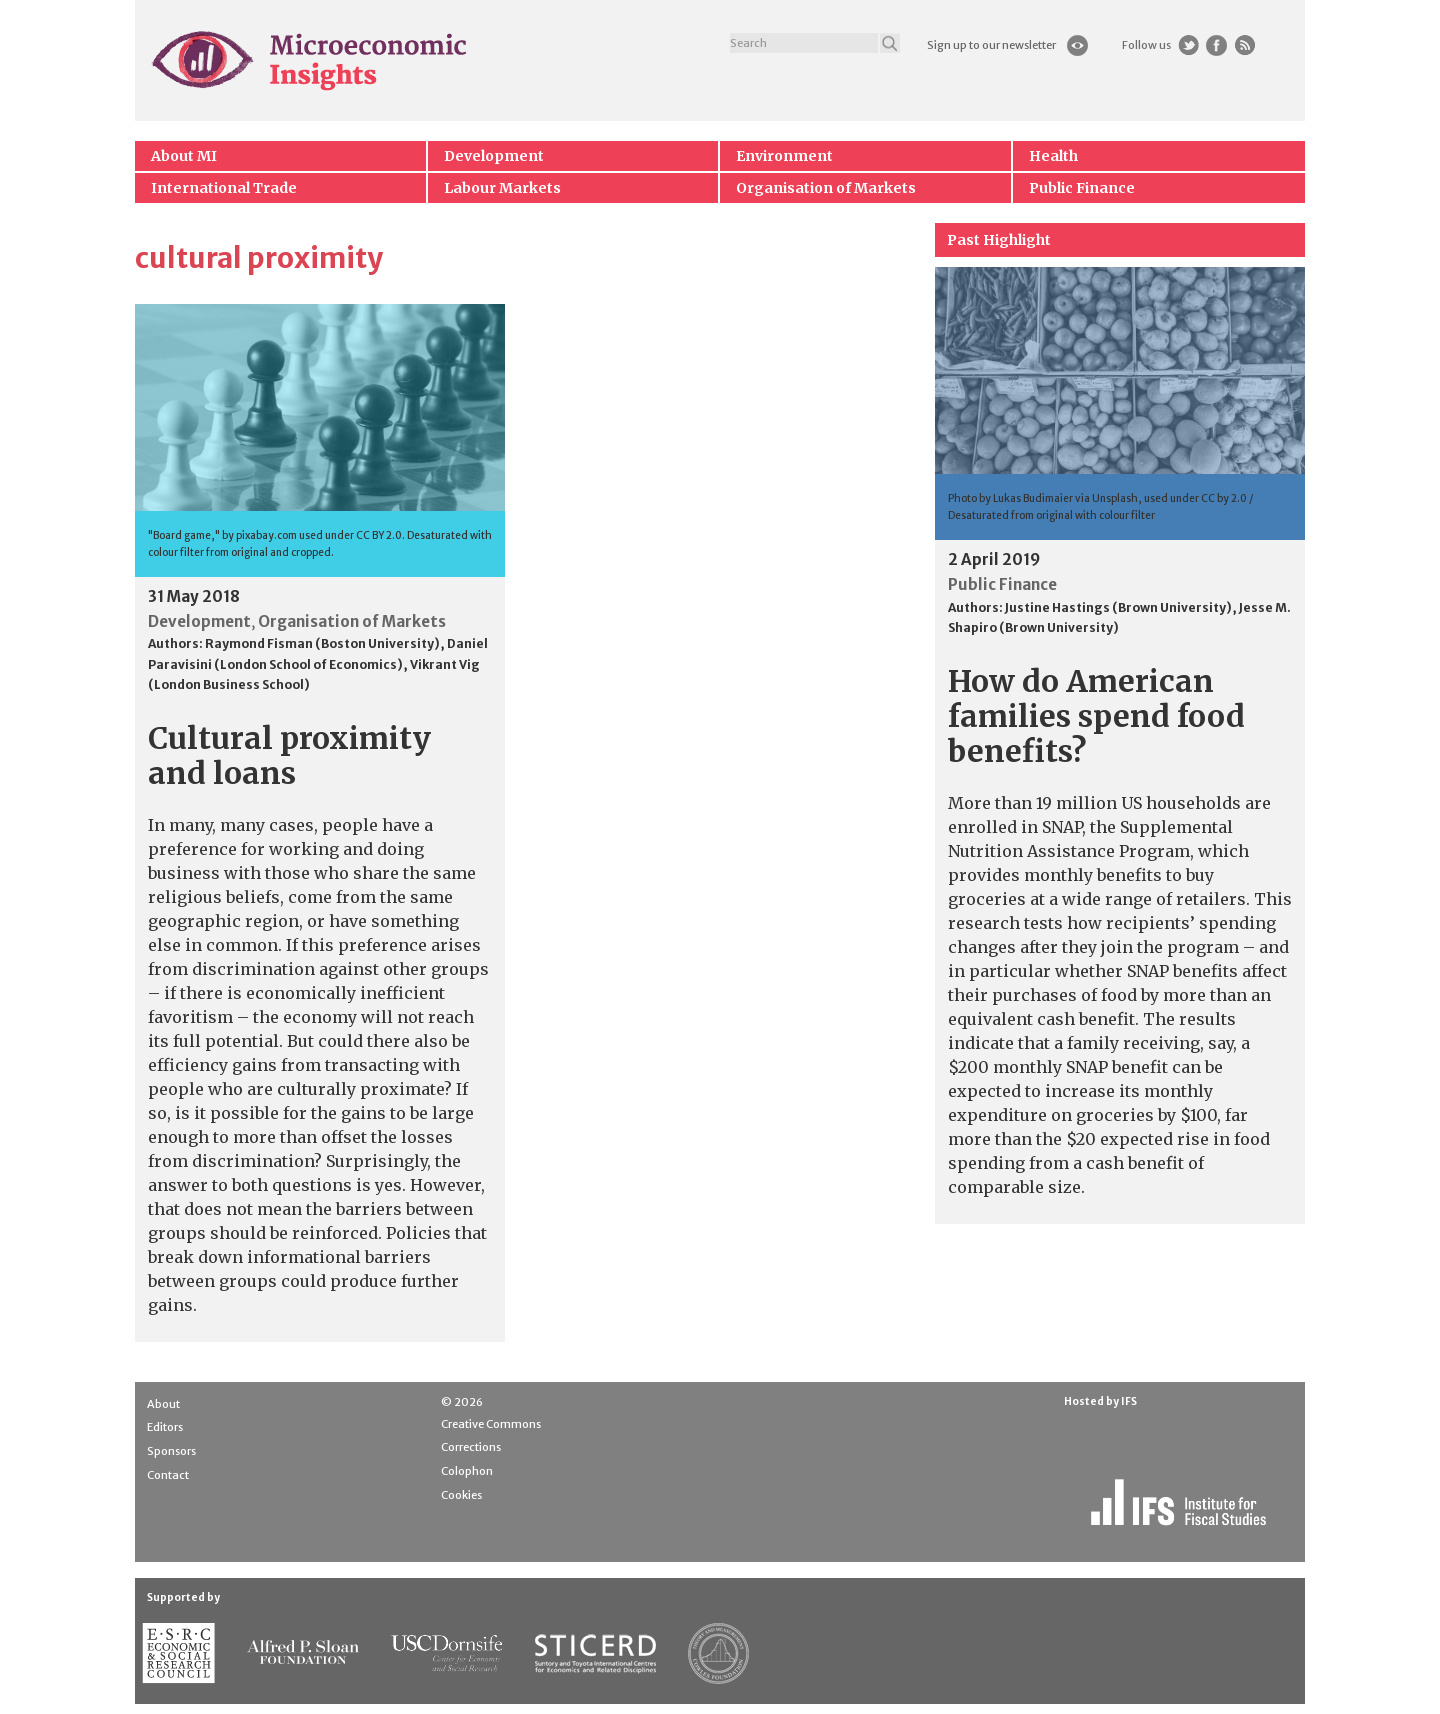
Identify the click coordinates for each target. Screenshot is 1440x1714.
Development (494, 156)
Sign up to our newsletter (991, 45)
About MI (184, 156)
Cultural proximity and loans (289, 755)
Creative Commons (491, 1424)
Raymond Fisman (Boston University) (322, 643)
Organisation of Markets (826, 188)
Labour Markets (502, 188)
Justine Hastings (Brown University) (1118, 607)
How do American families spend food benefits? (1096, 716)
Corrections (471, 1447)
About (163, 1404)
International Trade (224, 188)
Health (1053, 156)
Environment (784, 156)
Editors (165, 1427)
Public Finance (1082, 188)
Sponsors (171, 1451)
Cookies (461, 1495)
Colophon (467, 1471)
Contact (168, 1475)
